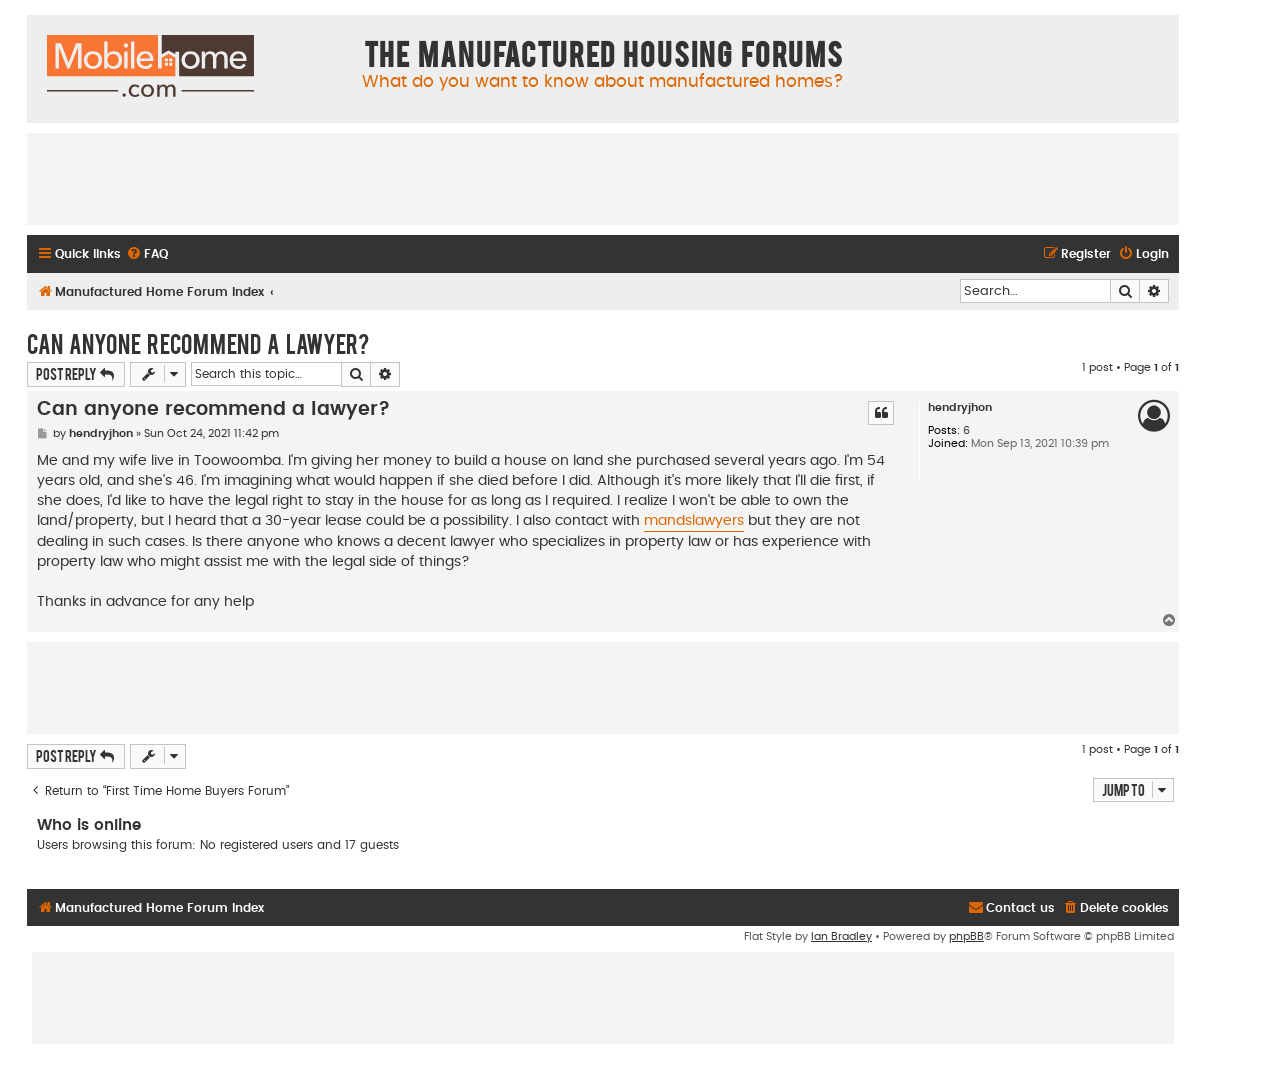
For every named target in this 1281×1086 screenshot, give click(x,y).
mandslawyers (694, 521)
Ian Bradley (841, 936)
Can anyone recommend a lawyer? (198, 343)
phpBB (966, 936)
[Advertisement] (603, 178)
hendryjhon (960, 407)
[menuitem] (147, 254)
